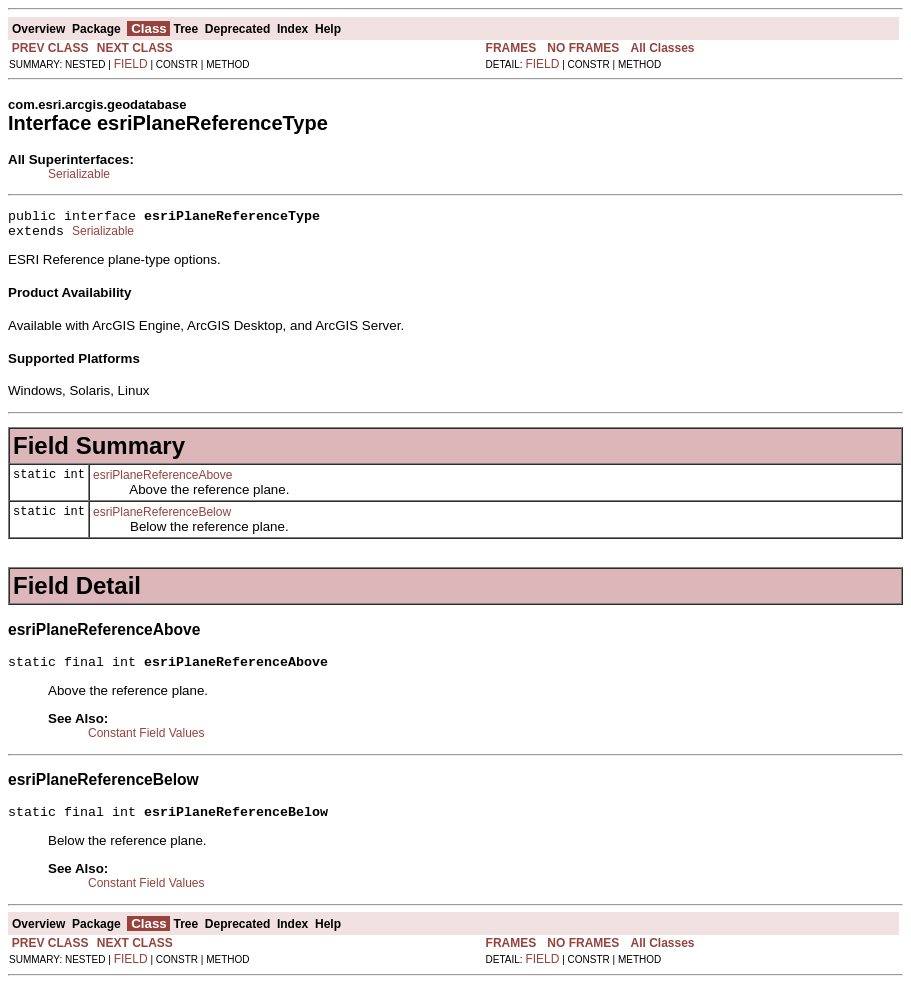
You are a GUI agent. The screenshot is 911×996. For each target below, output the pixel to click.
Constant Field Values (146, 742)
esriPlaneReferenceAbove (162, 481)
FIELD (131, 64)
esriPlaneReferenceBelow (162, 518)
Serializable (79, 174)
